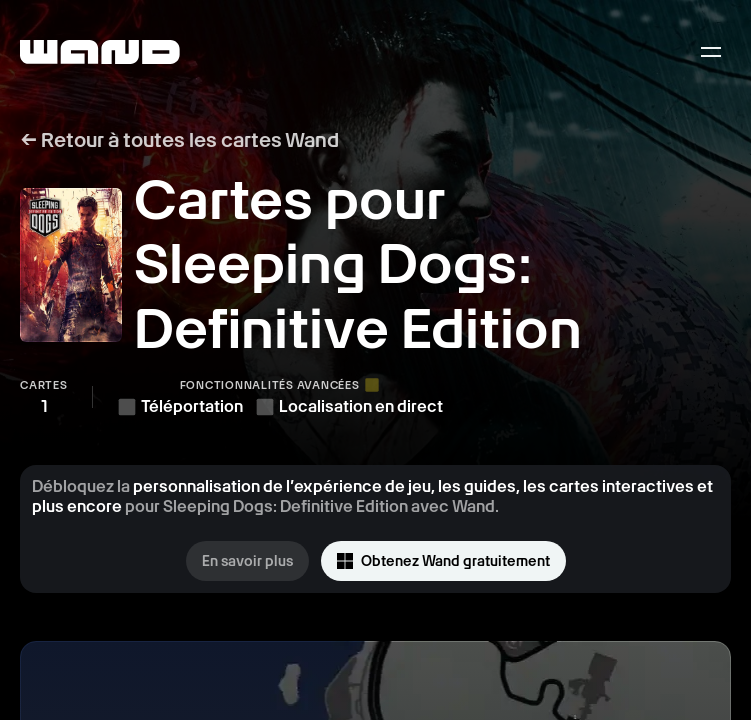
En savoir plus (247, 561)
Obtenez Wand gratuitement (443, 561)
